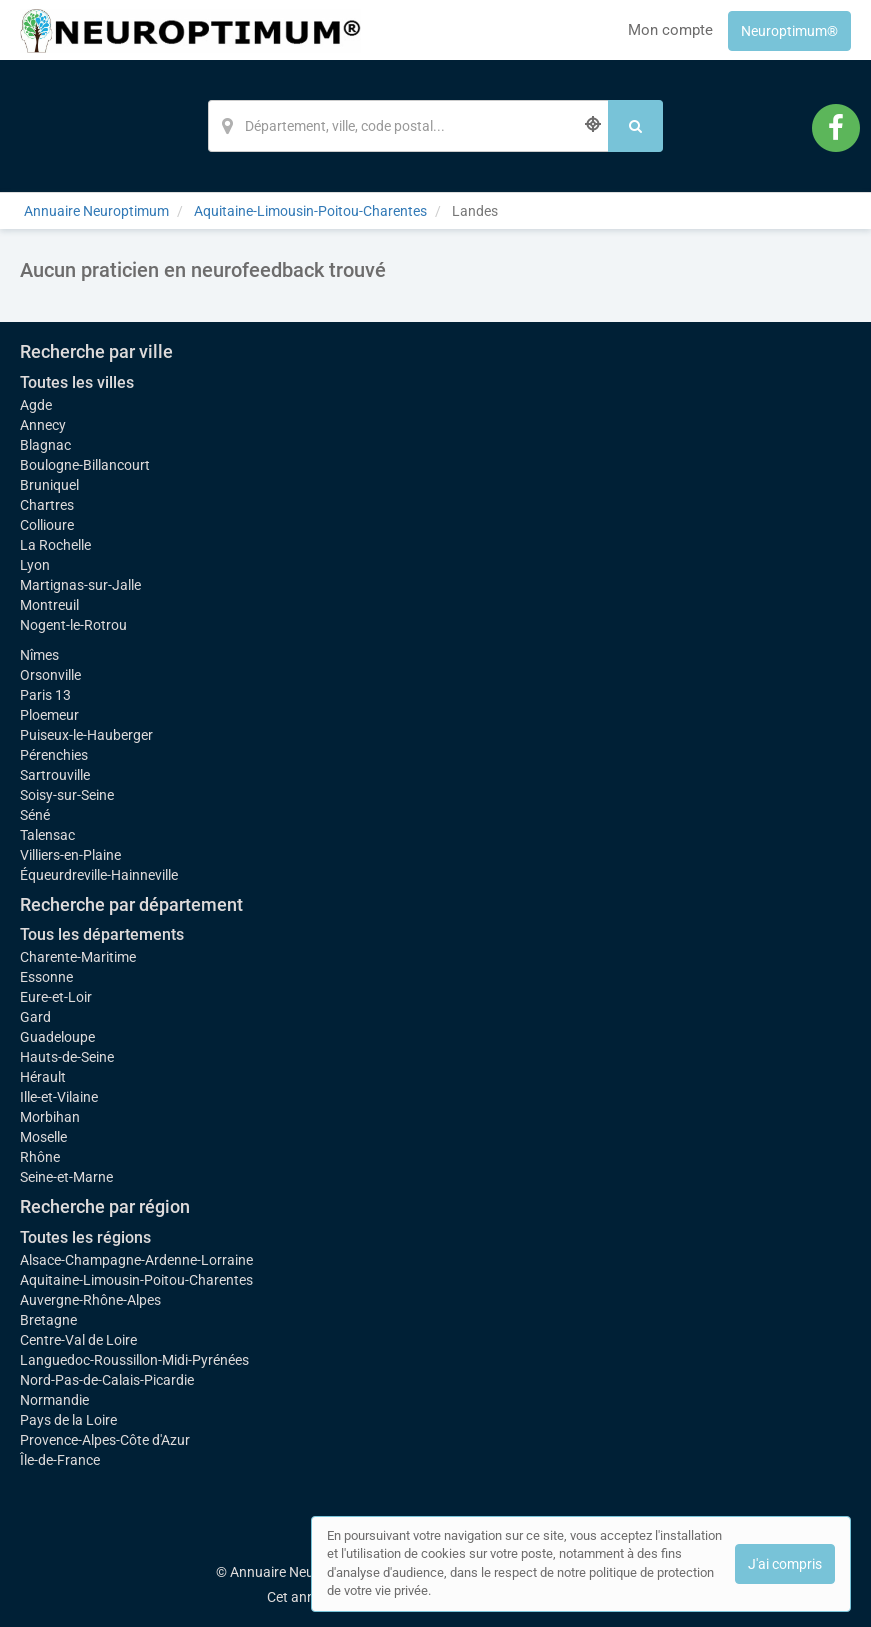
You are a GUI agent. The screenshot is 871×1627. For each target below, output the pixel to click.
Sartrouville (55, 775)
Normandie (54, 1400)
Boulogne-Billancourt (85, 465)
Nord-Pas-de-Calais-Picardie (107, 1380)
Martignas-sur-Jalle (80, 585)
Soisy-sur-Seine (67, 795)
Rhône (40, 1157)
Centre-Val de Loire (78, 1340)
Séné (35, 815)
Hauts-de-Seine (67, 1057)
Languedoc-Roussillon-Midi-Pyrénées (134, 1360)
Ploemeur (49, 715)
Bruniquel (49, 485)
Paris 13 (45, 695)
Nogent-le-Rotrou (73, 625)
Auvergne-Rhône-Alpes (90, 1300)
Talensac (47, 835)
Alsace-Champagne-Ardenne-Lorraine (136, 1260)
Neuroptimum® (789, 31)
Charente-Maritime (78, 957)
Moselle (43, 1137)
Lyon (35, 565)
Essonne (46, 977)
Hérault (43, 1077)
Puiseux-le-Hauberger (86, 735)
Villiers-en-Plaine (70, 855)
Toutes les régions (85, 1237)
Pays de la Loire (68, 1420)
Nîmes (39, 655)
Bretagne (48, 1320)
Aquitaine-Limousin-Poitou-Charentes (136, 1280)
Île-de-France (60, 1460)
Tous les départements (102, 934)
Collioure (47, 525)
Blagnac (45, 445)
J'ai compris (785, 1564)
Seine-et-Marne (66, 1177)
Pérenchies (54, 755)
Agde (36, 405)
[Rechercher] (635, 126)
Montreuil (49, 605)
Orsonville (50, 675)
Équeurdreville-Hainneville (99, 875)
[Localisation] (408, 126)
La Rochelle (55, 545)
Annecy (43, 425)
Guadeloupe (57, 1037)
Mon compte (670, 30)
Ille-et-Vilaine (59, 1097)
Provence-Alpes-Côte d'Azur (105, 1440)
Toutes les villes (77, 382)
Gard (35, 1017)
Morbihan (50, 1117)
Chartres (47, 505)
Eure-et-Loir (56, 997)
